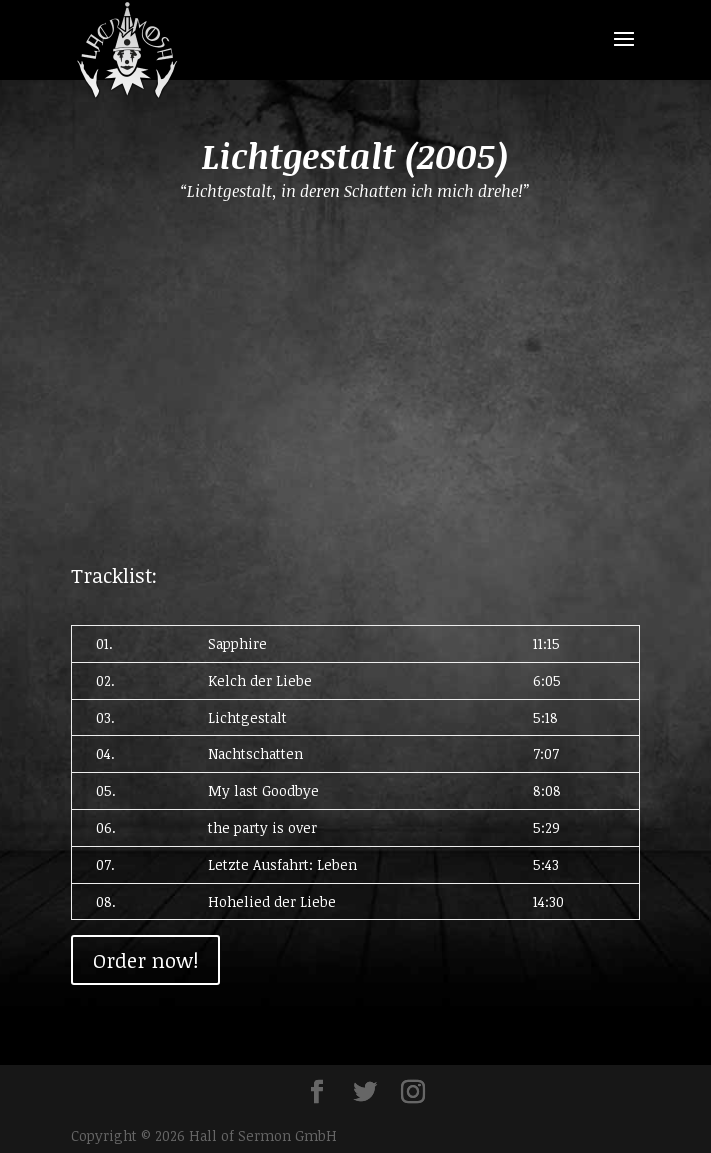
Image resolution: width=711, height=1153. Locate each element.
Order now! (145, 960)
